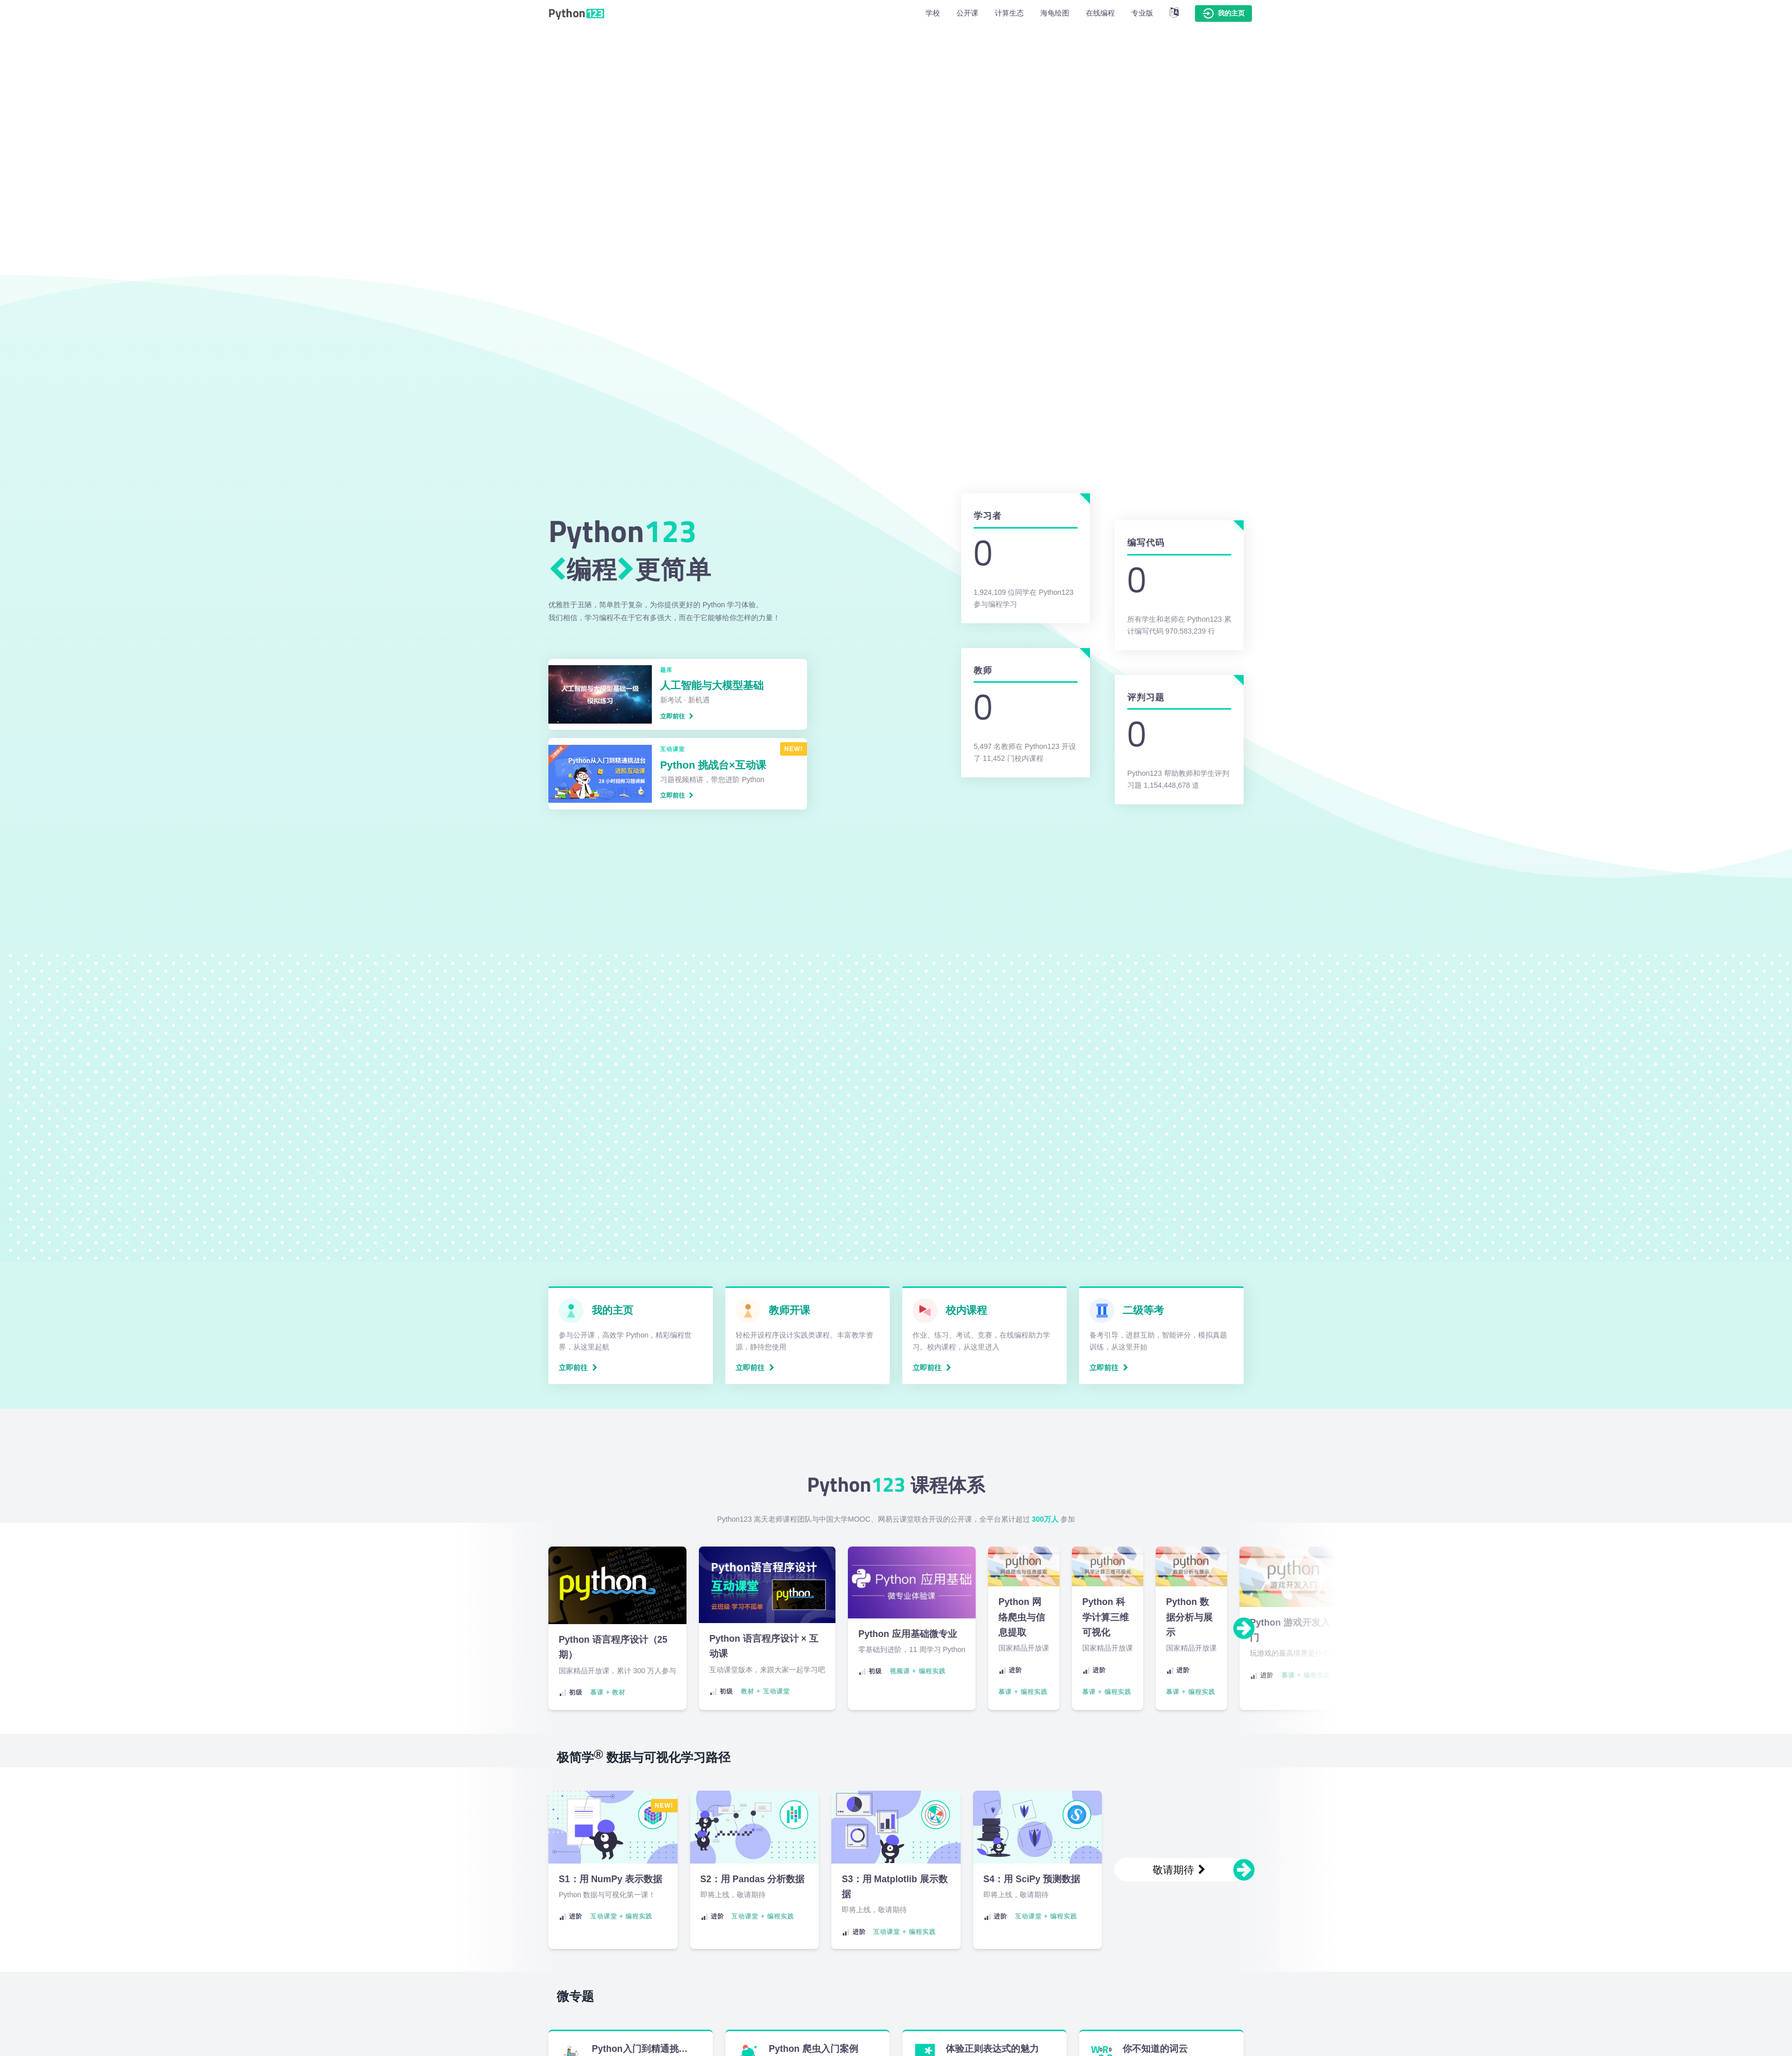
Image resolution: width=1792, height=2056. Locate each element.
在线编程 (1100, 13)
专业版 (1142, 13)
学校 (932, 13)
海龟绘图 (1054, 13)
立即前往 (677, 716)
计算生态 (1009, 13)
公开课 (967, 13)
